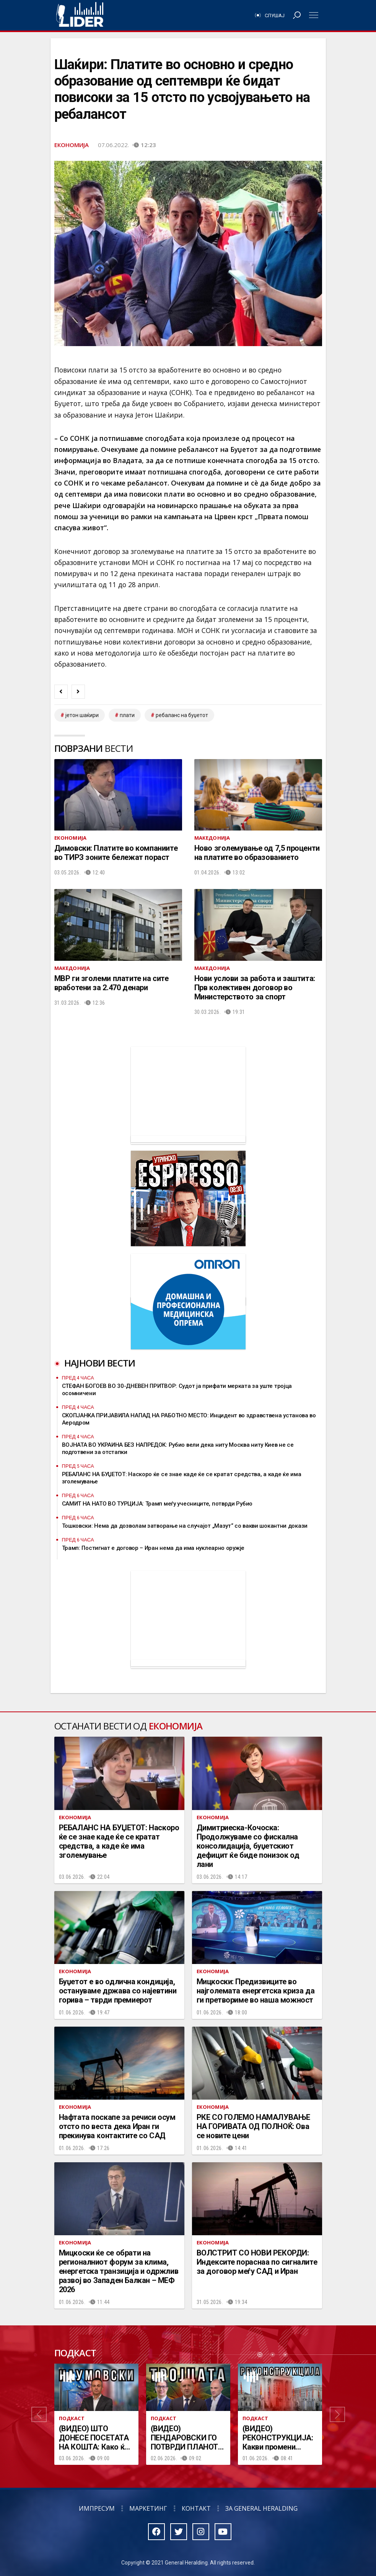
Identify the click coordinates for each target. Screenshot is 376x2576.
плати (127, 715)
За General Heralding (261, 2508)
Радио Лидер (79, 15)
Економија (71, 145)
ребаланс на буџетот (182, 715)
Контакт (196, 2508)
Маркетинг (148, 2508)
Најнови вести (99, 1363)
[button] (39, 2414)
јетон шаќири (82, 715)
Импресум (97, 2508)
